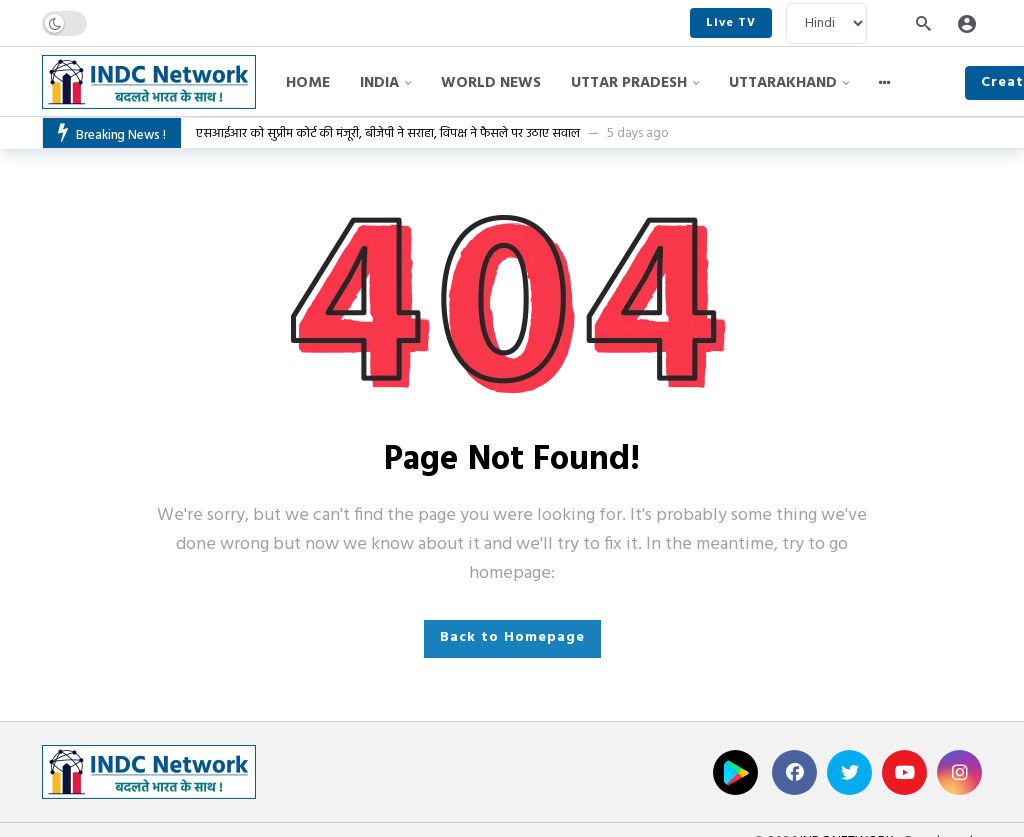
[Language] (826, 23)
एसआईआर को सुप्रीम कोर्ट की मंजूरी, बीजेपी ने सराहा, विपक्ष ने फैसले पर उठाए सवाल (388, 133)
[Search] (923, 23)
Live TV (731, 23)
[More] (885, 83)
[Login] (967, 23)
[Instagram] (959, 772)
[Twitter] (849, 772)
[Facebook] (794, 772)
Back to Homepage (512, 637)
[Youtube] (904, 772)
